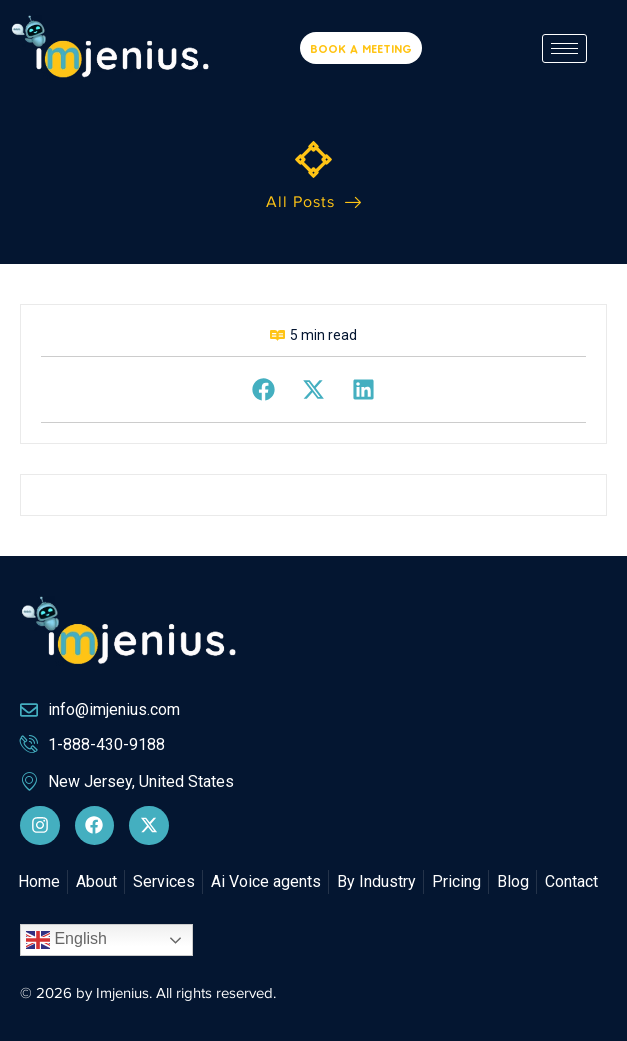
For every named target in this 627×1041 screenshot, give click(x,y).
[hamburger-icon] (564, 48)
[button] (263, 389)
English (66, 940)
